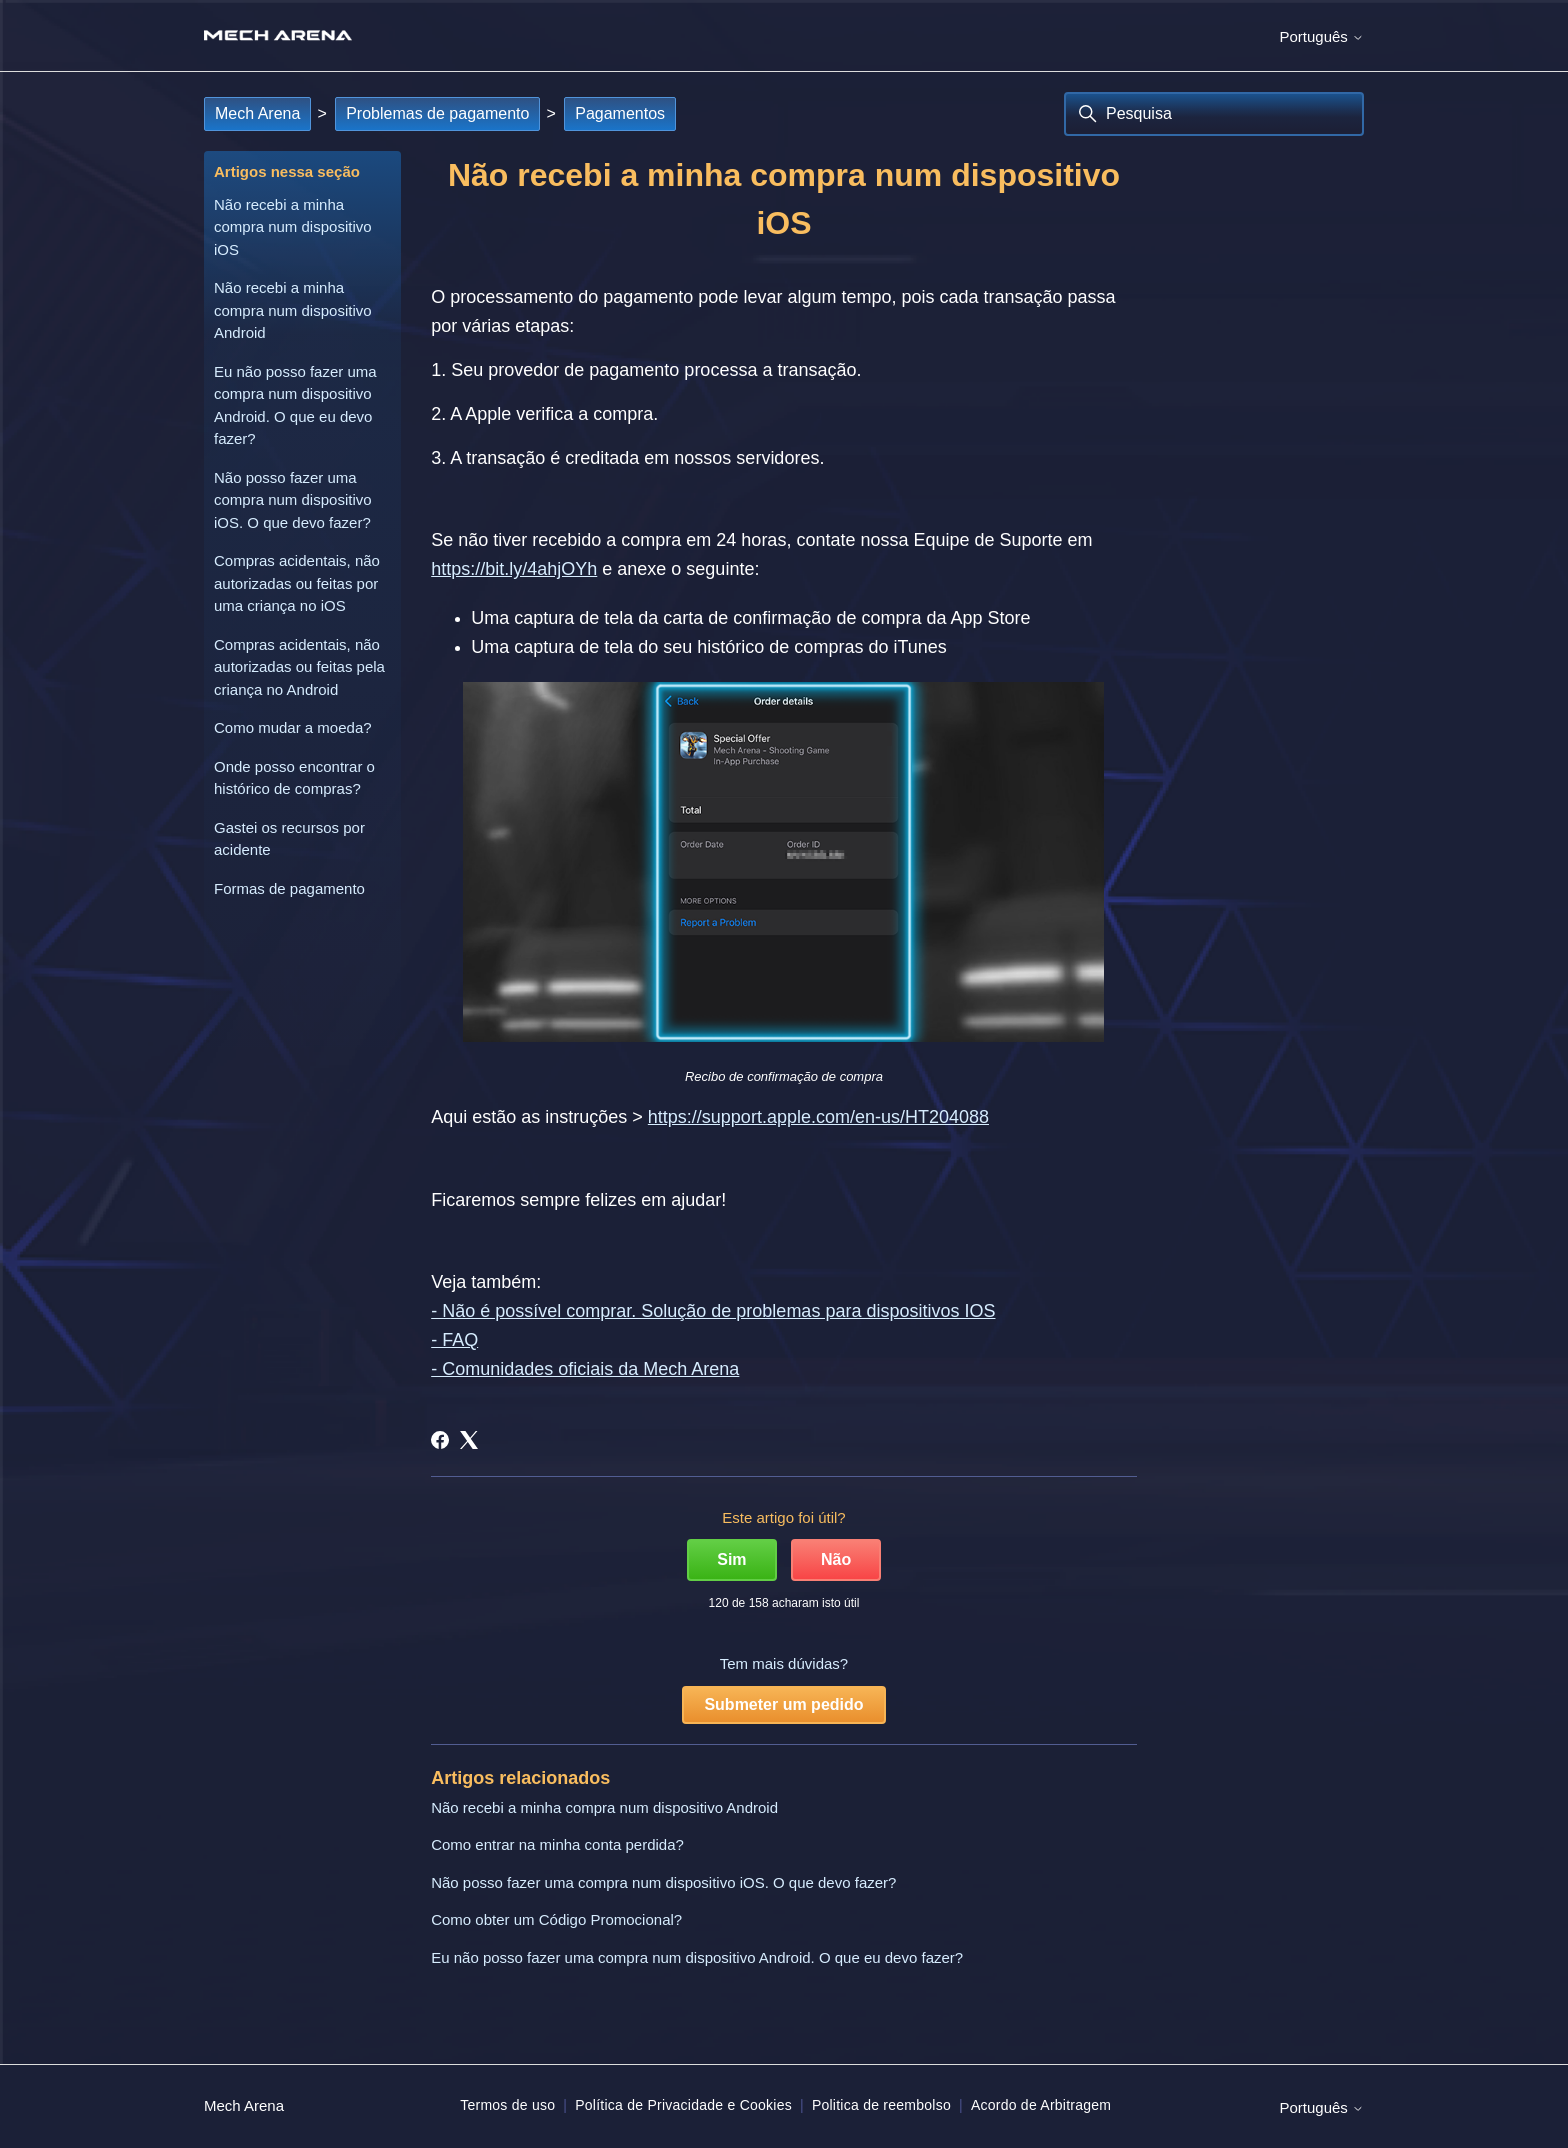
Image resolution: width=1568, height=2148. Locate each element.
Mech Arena (257, 113)
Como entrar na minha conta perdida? (557, 1844)
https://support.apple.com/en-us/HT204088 (818, 1117)
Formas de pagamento (289, 888)
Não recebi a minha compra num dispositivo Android (293, 310)
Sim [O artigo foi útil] (731, 1559)
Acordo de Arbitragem (1041, 2105)
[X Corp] (469, 1440)
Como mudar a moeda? (293, 727)
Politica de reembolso (881, 2105)
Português (1321, 36)
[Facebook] (440, 1440)
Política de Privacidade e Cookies (683, 2105)
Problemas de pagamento (437, 113)
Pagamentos (620, 113)
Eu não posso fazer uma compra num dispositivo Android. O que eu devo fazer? (295, 405)
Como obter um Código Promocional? (556, 1919)
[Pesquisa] (1214, 114)
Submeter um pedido (783, 1704)
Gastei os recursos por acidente (289, 839)
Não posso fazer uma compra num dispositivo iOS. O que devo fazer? (293, 500)
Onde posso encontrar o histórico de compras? (294, 778)
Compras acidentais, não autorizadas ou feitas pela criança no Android (299, 667)
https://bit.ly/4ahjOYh (514, 569)
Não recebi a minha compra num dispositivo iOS (293, 227)
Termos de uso (507, 2105)
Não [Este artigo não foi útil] (836, 1559)
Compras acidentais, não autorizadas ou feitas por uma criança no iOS (297, 583)
